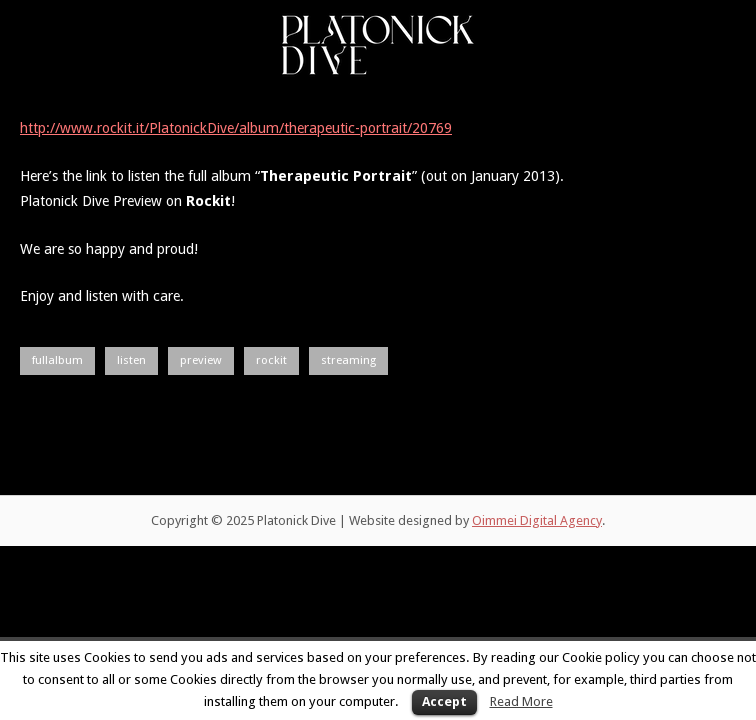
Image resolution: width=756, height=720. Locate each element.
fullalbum (57, 360)
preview (201, 360)
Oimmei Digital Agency (537, 520)
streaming (348, 360)
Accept (444, 701)
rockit (271, 360)
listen (131, 360)
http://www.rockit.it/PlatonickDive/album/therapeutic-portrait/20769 (236, 128)
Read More (521, 701)
